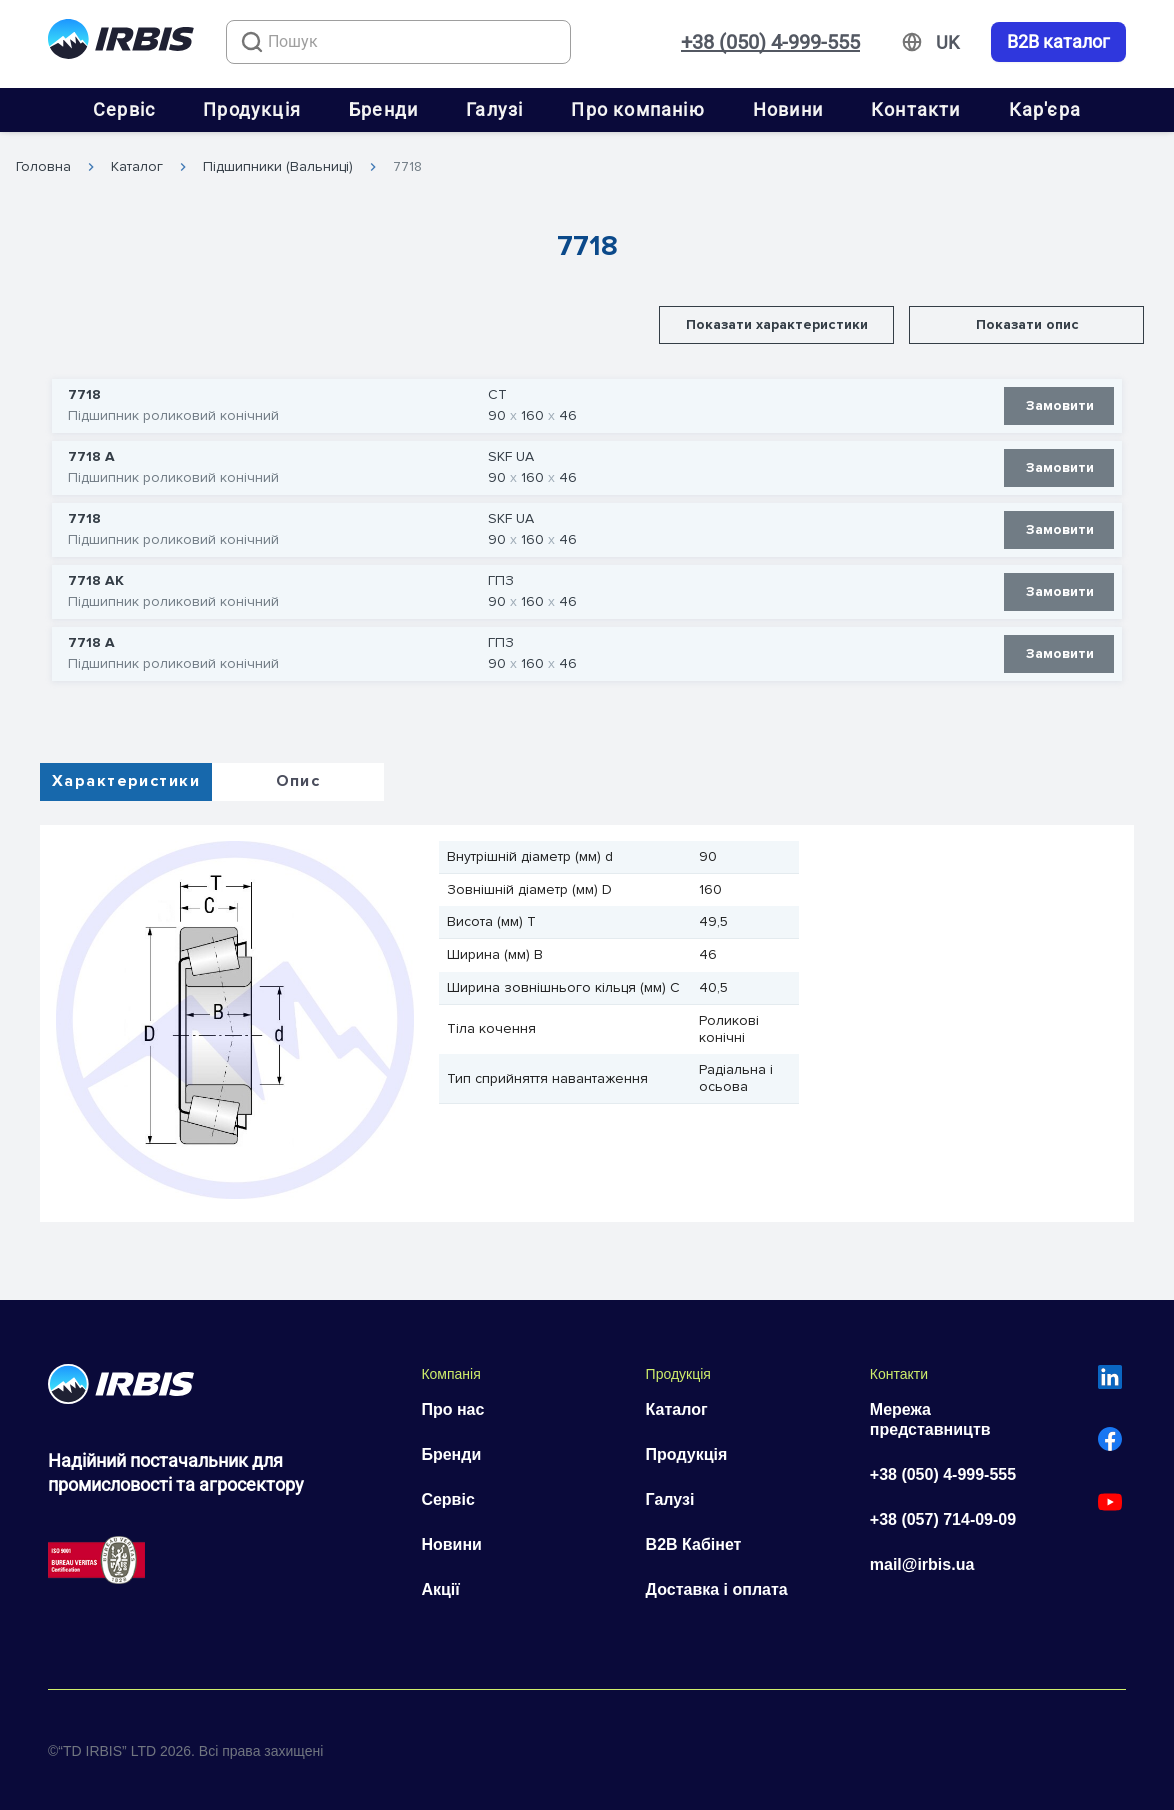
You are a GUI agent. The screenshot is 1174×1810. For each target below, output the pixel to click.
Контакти (916, 109)
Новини (788, 109)
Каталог (137, 167)
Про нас (452, 1409)
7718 (407, 167)
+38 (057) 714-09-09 (943, 1519)
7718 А (91, 457)
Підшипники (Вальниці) (278, 167)
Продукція (252, 109)
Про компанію (637, 109)
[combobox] (398, 42)
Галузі (494, 109)
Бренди (383, 109)
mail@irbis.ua (922, 1564)
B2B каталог (1058, 42)
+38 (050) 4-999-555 (770, 42)
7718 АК (96, 581)
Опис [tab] (298, 781)
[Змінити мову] (947, 43)
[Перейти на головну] (121, 42)
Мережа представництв (930, 1419)
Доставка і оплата (717, 1589)
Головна (43, 167)
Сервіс (124, 109)
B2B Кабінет (694, 1544)
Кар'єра (1045, 109)
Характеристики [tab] (126, 781)
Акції (440, 1589)
